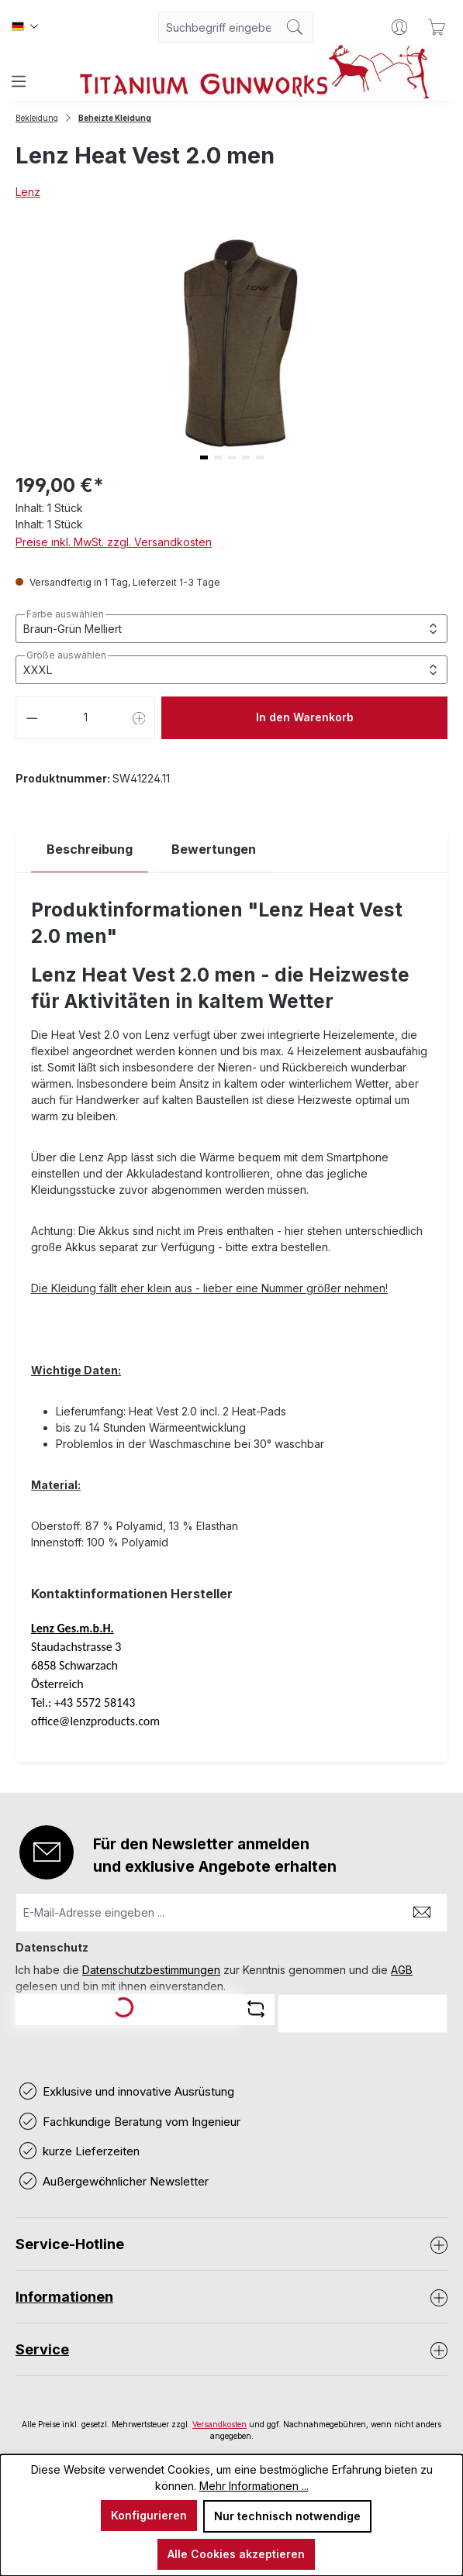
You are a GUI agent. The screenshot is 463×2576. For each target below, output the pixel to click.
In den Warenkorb (305, 717)
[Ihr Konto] (399, 27)
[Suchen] (295, 27)
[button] (204, 457)
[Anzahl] (85, 717)
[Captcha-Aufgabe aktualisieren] (256, 2009)
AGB (402, 1969)
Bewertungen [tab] (213, 849)
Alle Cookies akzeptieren (236, 2554)
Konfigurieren (149, 2515)
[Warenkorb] (436, 27)
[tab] (89, 849)
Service (42, 2349)
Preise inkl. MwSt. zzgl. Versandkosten (114, 542)
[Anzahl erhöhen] (139, 717)
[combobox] (218, 27)
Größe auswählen (66, 655)
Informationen (64, 2297)
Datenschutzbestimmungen (151, 1969)
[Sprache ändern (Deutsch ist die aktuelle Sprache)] (25, 27)
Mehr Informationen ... (254, 2485)
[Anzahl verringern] (32, 717)
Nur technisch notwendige (287, 2516)
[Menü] (18, 81)
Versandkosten (219, 2424)
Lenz (28, 191)
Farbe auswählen (65, 614)
